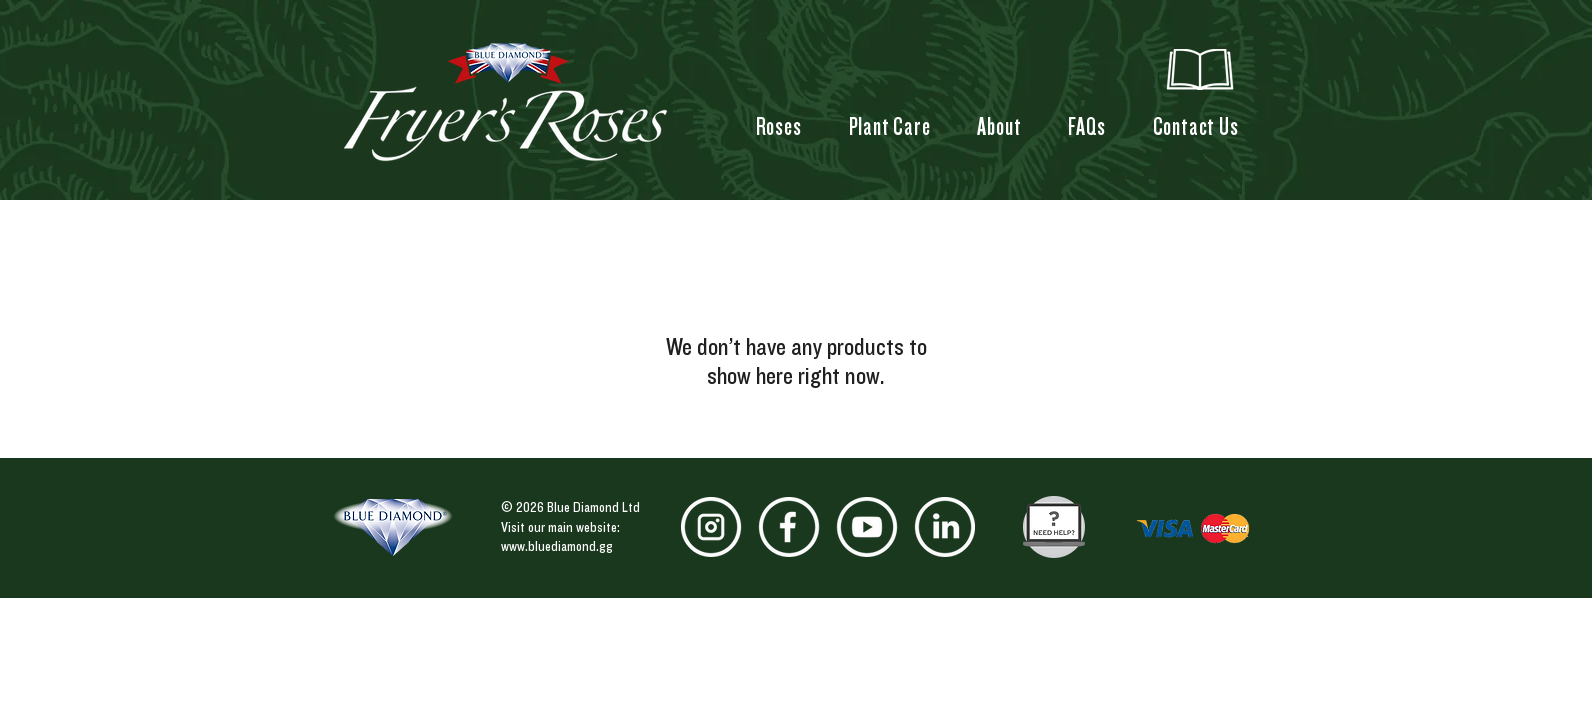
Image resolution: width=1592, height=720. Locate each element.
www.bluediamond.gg (557, 546)
